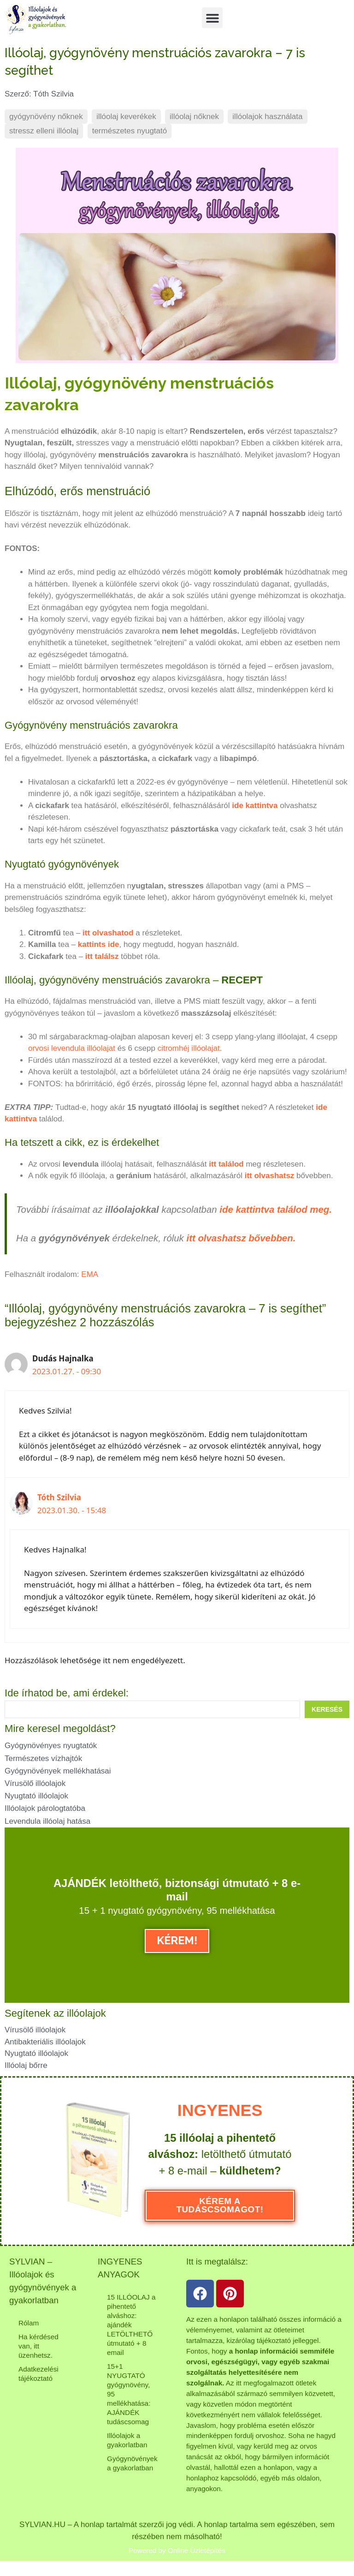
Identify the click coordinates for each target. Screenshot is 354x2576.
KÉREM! (177, 1940)
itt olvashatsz (270, 1175)
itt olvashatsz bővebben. (241, 1238)
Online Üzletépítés (196, 2550)
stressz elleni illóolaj (43, 130)
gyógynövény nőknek (46, 116)
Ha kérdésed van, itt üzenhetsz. (38, 2346)
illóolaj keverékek (126, 116)
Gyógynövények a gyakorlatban (132, 2463)
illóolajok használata (267, 116)
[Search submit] (327, 1709)
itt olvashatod (108, 933)
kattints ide (97, 944)
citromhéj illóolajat (189, 1048)
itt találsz (102, 956)
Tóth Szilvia (59, 1497)
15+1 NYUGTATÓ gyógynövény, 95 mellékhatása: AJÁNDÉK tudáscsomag (128, 2394)
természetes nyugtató (129, 130)
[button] (212, 17)
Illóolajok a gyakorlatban (127, 2440)
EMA (89, 1274)
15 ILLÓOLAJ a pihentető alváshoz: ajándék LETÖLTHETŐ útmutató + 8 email (131, 2324)
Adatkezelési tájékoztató (38, 2373)
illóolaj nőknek (194, 116)
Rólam (28, 2323)
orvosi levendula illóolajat (71, 1048)
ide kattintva (254, 805)
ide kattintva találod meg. (275, 1209)
